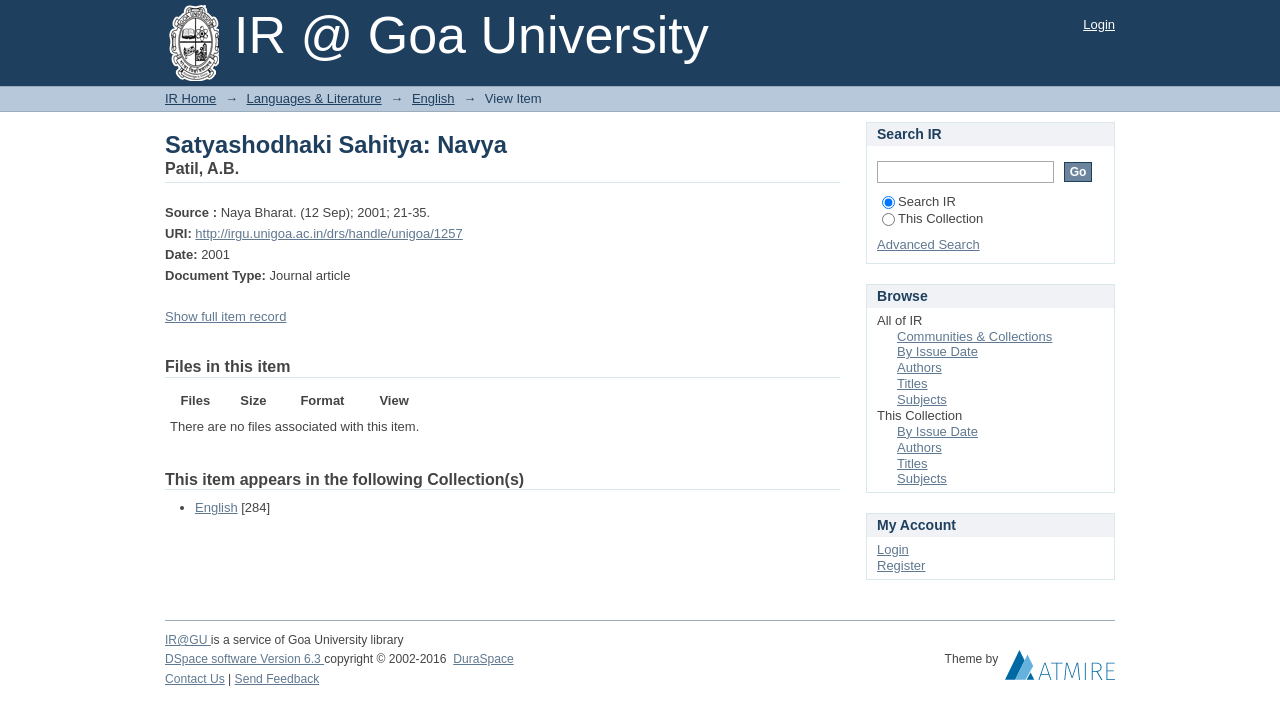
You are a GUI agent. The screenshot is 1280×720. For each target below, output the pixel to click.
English (433, 98)
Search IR (919, 201)
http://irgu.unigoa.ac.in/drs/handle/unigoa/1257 (328, 233)
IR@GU (188, 640)
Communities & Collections (974, 336)
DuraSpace (483, 659)
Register (901, 565)
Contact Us (195, 679)
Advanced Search (928, 244)
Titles (912, 383)
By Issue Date (937, 351)
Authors (919, 367)
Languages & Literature (314, 98)
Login (1099, 24)
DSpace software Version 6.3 (244, 659)
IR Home (190, 98)
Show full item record (225, 316)
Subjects (922, 399)
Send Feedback (277, 679)
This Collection (932, 218)
